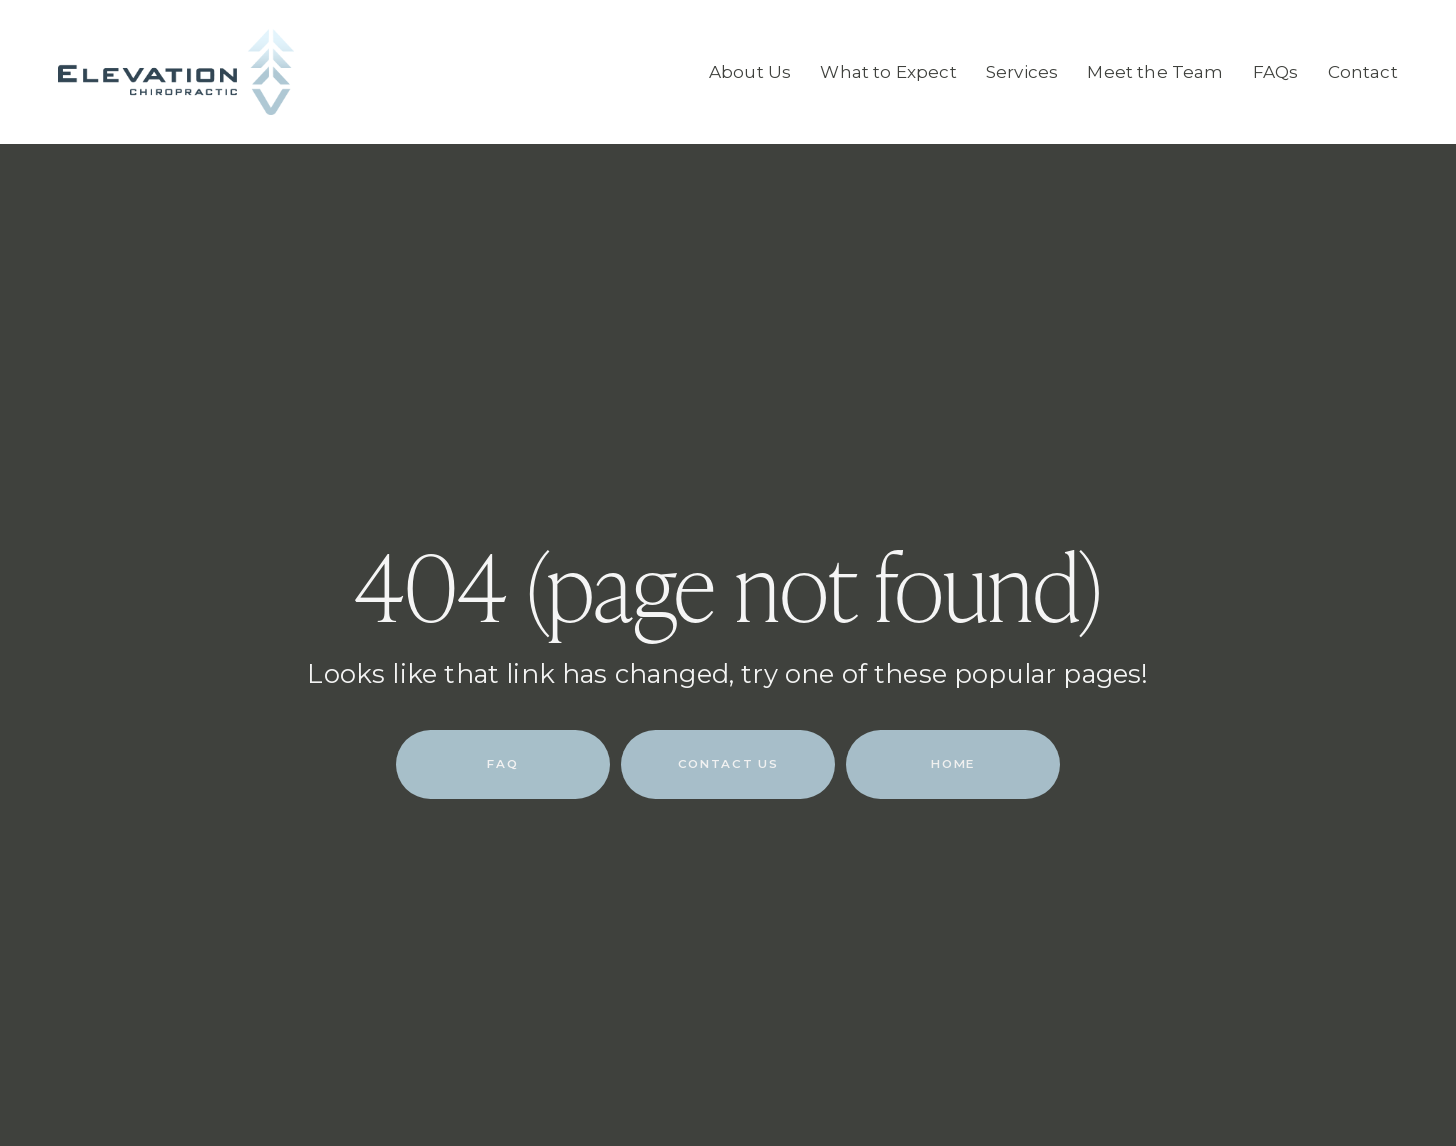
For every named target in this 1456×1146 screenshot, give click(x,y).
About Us (750, 72)
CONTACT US (728, 764)
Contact (1363, 72)
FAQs (1276, 72)
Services (1022, 72)
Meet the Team (1155, 72)
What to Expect (888, 72)
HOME (953, 764)
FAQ (502, 764)
